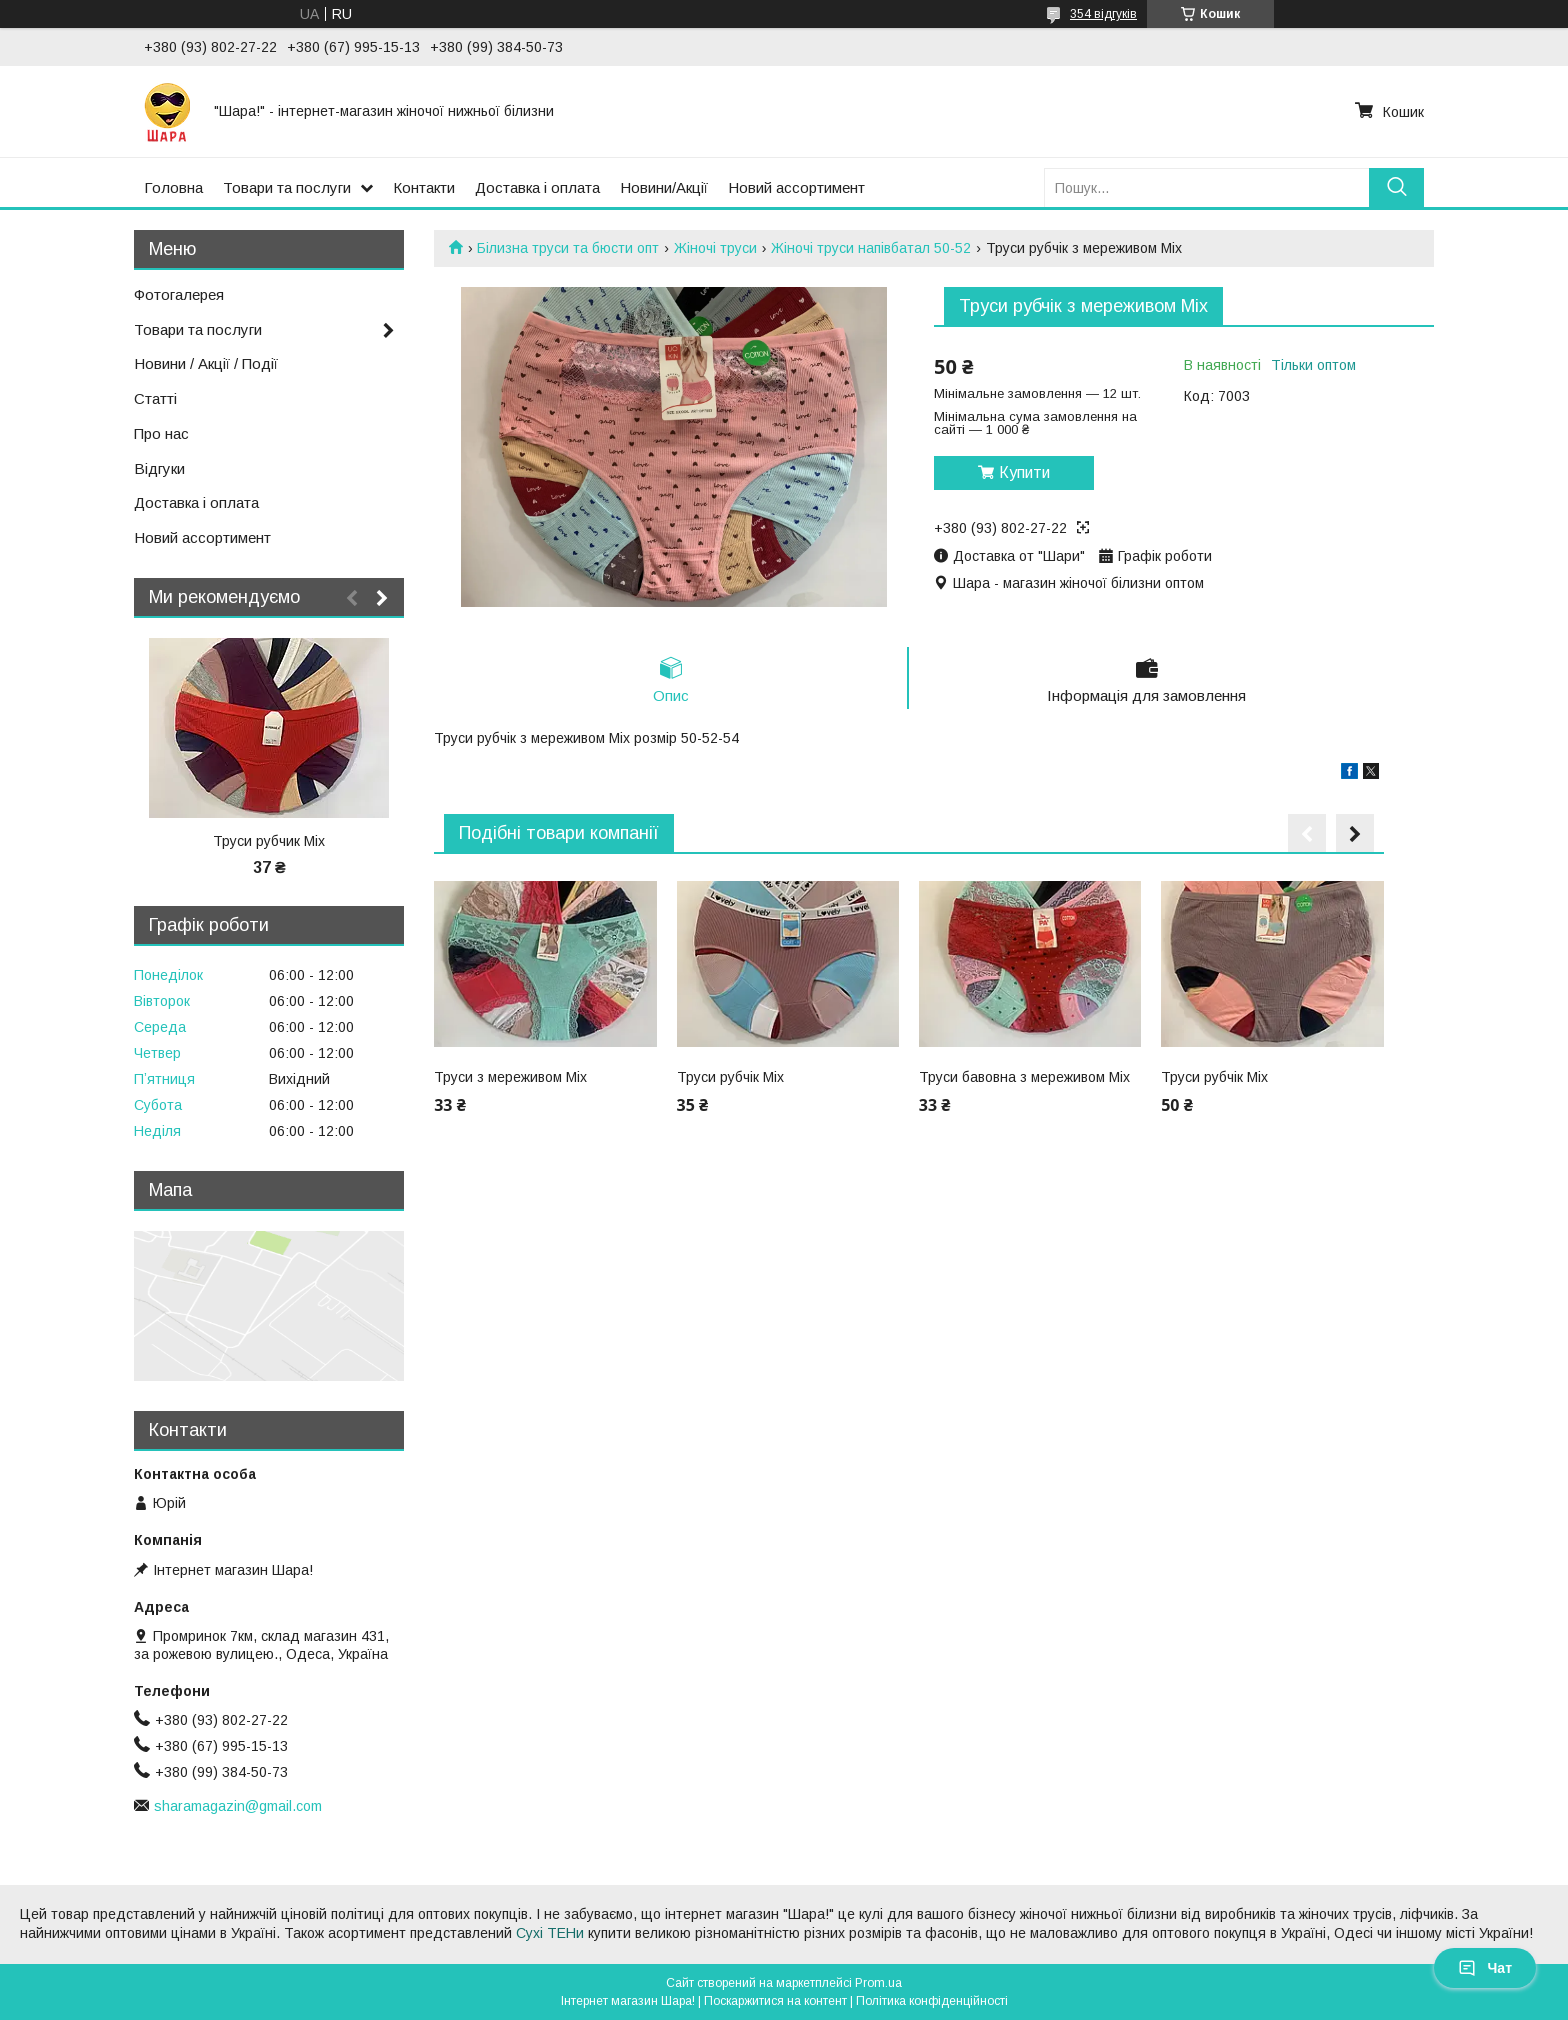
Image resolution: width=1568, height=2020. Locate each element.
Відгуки (159, 468)
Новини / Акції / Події (206, 363)
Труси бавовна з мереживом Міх (1024, 1077)
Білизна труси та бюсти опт (568, 248)
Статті (155, 398)
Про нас (161, 433)
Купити (1024, 472)
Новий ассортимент (796, 187)
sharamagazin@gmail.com (238, 1806)
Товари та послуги (287, 187)
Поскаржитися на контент (775, 2001)
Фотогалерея (179, 294)
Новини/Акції (664, 187)
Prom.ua (878, 1983)
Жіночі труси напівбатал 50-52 (871, 248)
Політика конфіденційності (932, 2001)
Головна (173, 187)
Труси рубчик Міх (269, 841)
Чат (1485, 1968)
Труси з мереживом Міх (510, 1077)
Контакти (424, 187)
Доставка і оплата (537, 187)
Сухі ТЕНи (550, 1933)
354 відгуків (1103, 14)
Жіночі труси (715, 248)
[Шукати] (1396, 187)
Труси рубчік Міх (730, 1077)
